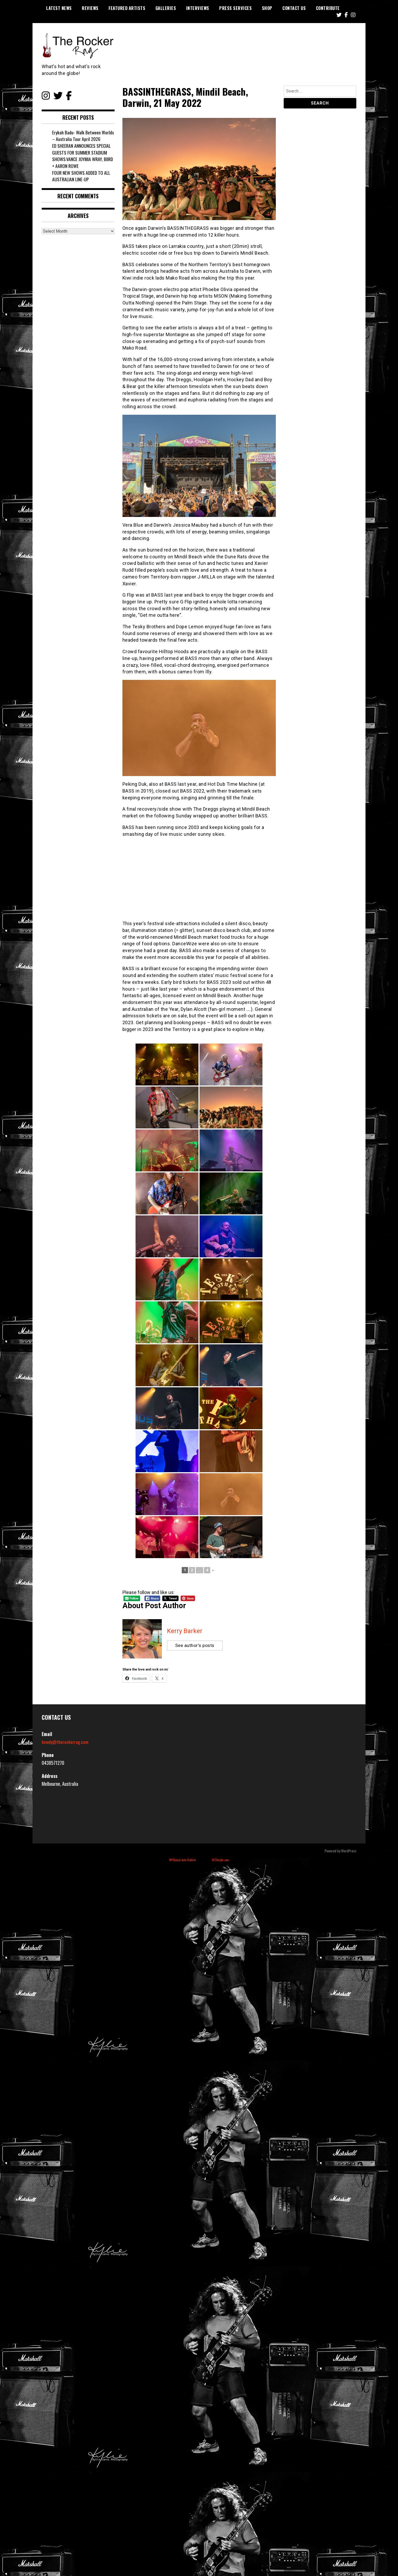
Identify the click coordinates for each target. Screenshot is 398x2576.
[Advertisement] (199, 878)
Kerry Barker (184, 1630)
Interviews (197, 8)
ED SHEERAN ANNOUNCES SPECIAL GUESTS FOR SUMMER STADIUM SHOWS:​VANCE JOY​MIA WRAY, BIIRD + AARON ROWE (83, 155)
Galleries (165, 8)
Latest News (59, 8)
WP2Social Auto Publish (182, 1860)
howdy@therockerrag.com (65, 1741)
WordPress (348, 1850)
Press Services (235, 8)
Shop (267, 8)
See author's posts (196, 1645)
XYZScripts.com (220, 1860)
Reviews (90, 8)
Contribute (328, 8)
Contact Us (294, 8)
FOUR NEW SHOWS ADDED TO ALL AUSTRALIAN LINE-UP (81, 176)
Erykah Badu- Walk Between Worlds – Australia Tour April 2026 (83, 136)
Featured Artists (127, 8)
